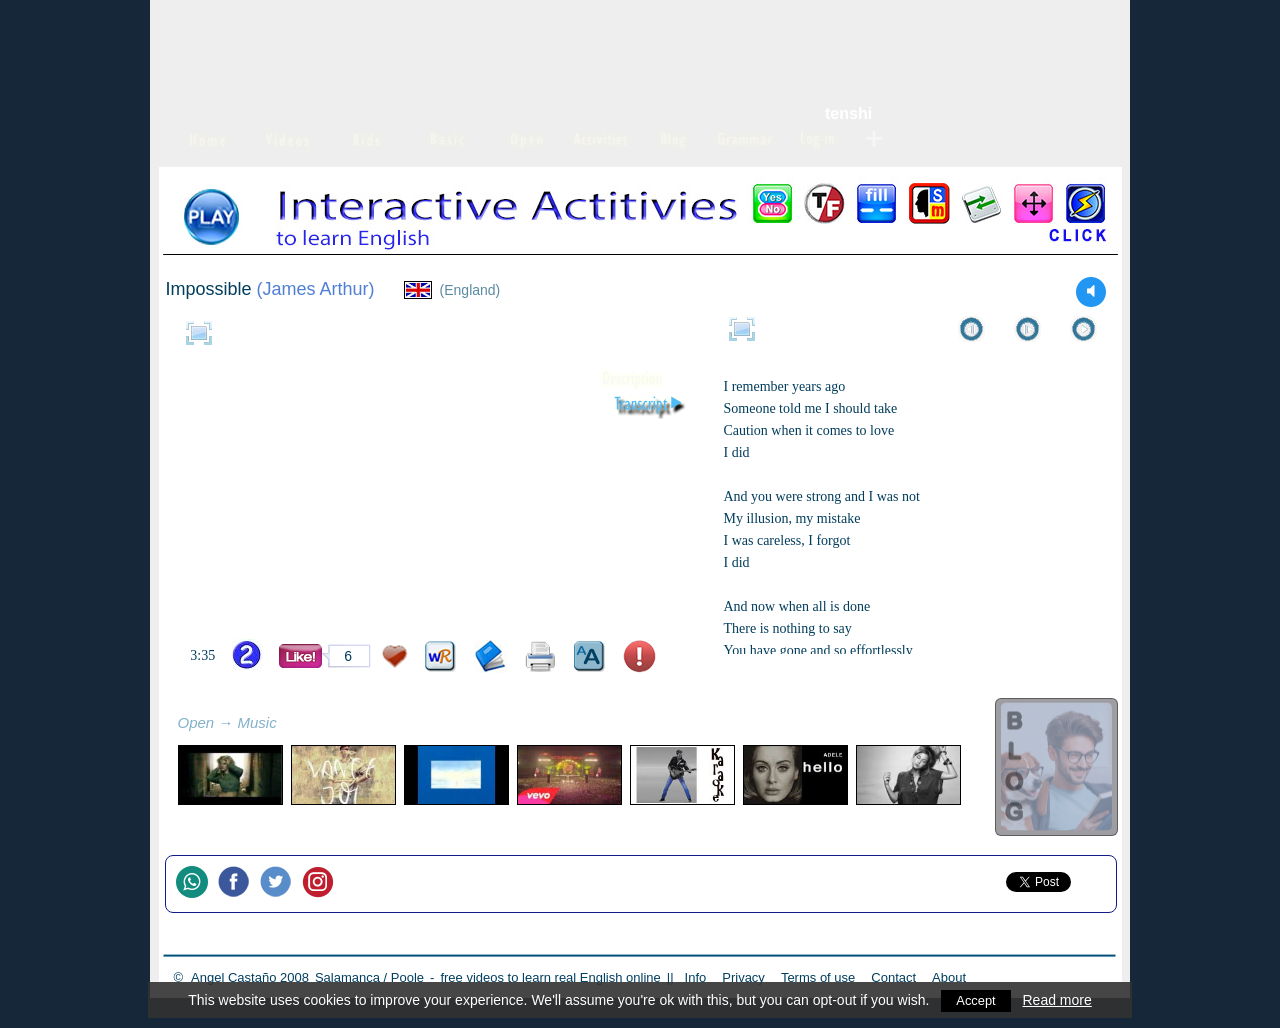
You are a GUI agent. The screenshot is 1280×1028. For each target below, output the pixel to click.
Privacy (743, 977)
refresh (299, 725)
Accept (976, 1000)
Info (696, 977)
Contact (893, 977)
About (949, 977)
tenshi (848, 113)
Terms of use (818, 977)
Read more (1058, 1000)
